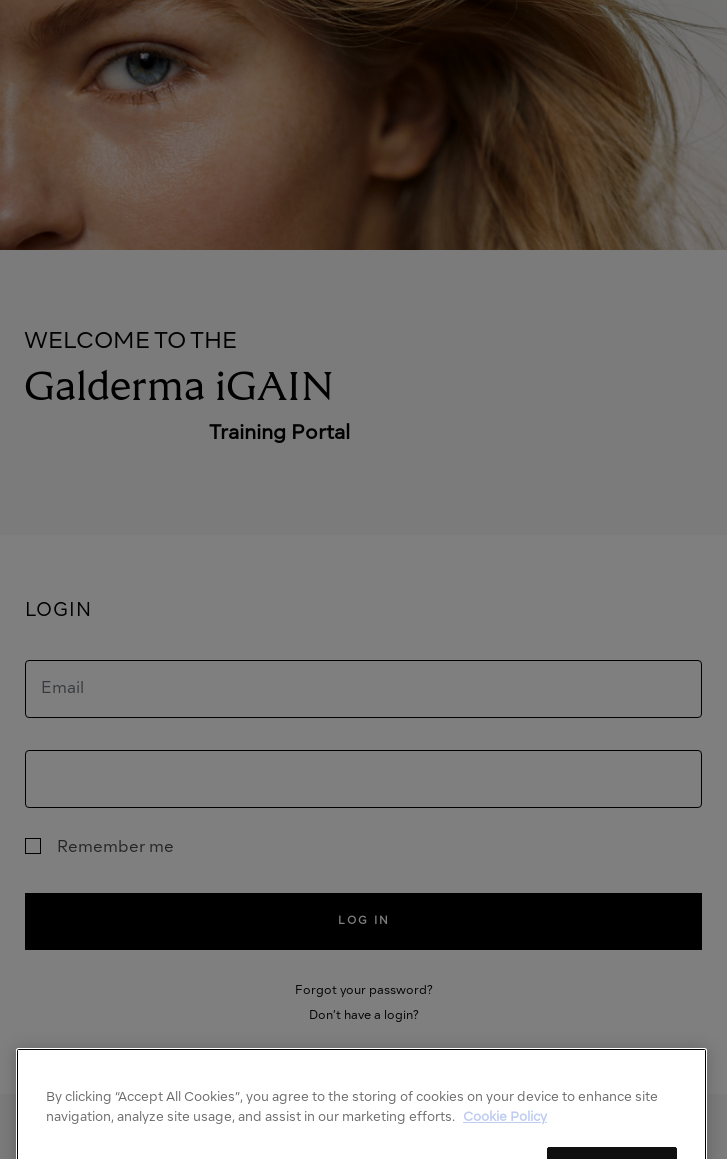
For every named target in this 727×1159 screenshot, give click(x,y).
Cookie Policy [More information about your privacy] (505, 1135)
